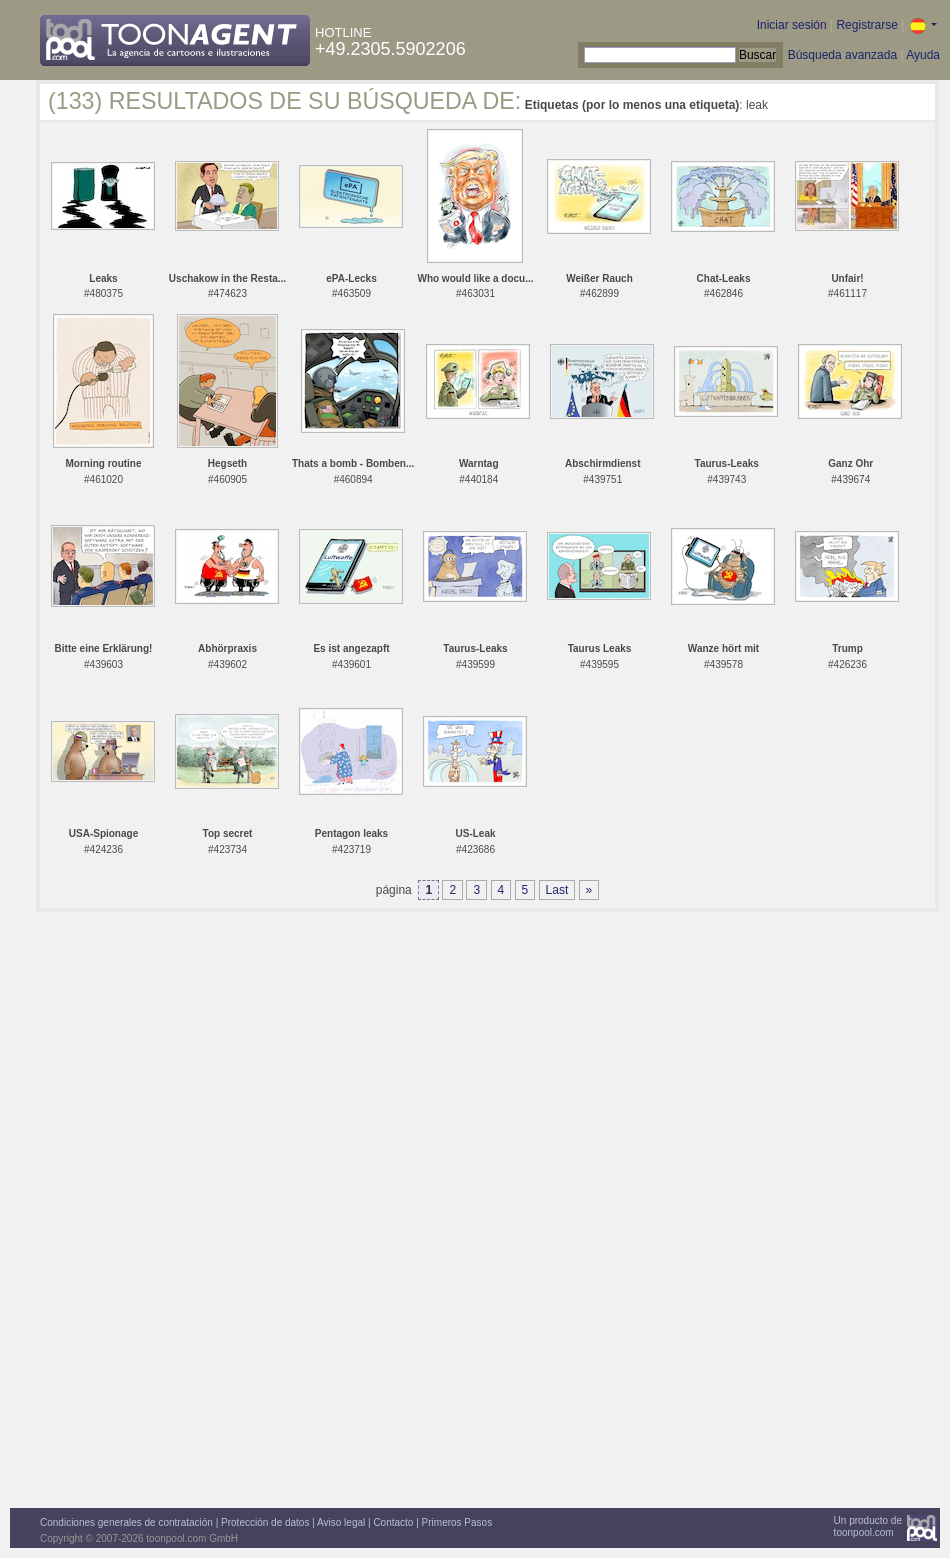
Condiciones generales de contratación (126, 1522)
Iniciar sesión (792, 25)
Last (557, 890)
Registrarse (866, 25)
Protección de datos (265, 1522)
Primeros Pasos (457, 1522)
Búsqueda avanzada (842, 55)
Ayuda (923, 55)
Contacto (393, 1522)
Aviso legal (341, 1522)
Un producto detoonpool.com (868, 1526)
